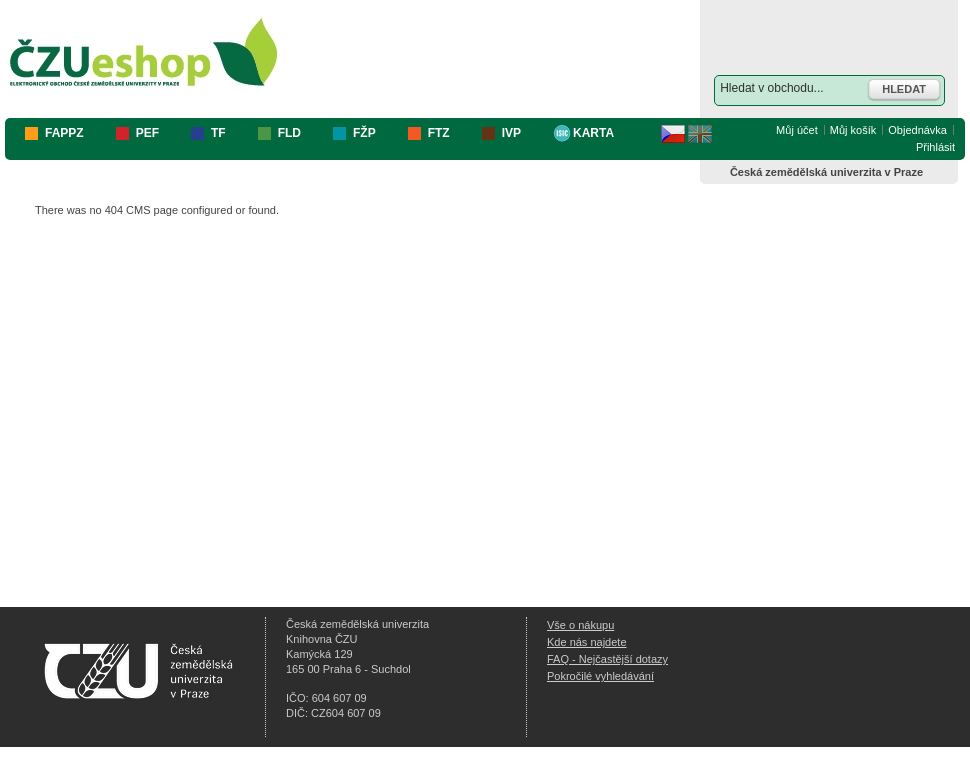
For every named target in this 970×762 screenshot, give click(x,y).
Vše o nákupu (580, 625)
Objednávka (917, 130)
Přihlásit (935, 147)
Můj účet (797, 130)
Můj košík (853, 130)
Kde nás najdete (587, 642)
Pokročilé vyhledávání (600, 676)
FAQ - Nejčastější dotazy (607, 659)
